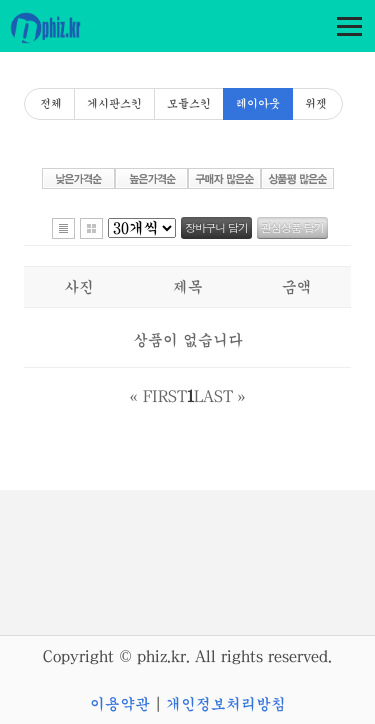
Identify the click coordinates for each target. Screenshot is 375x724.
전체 (51, 104)
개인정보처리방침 (226, 704)
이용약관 (120, 704)
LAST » (220, 396)
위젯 (316, 104)
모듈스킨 (189, 104)
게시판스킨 (114, 104)
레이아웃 (258, 104)
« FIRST (158, 396)
